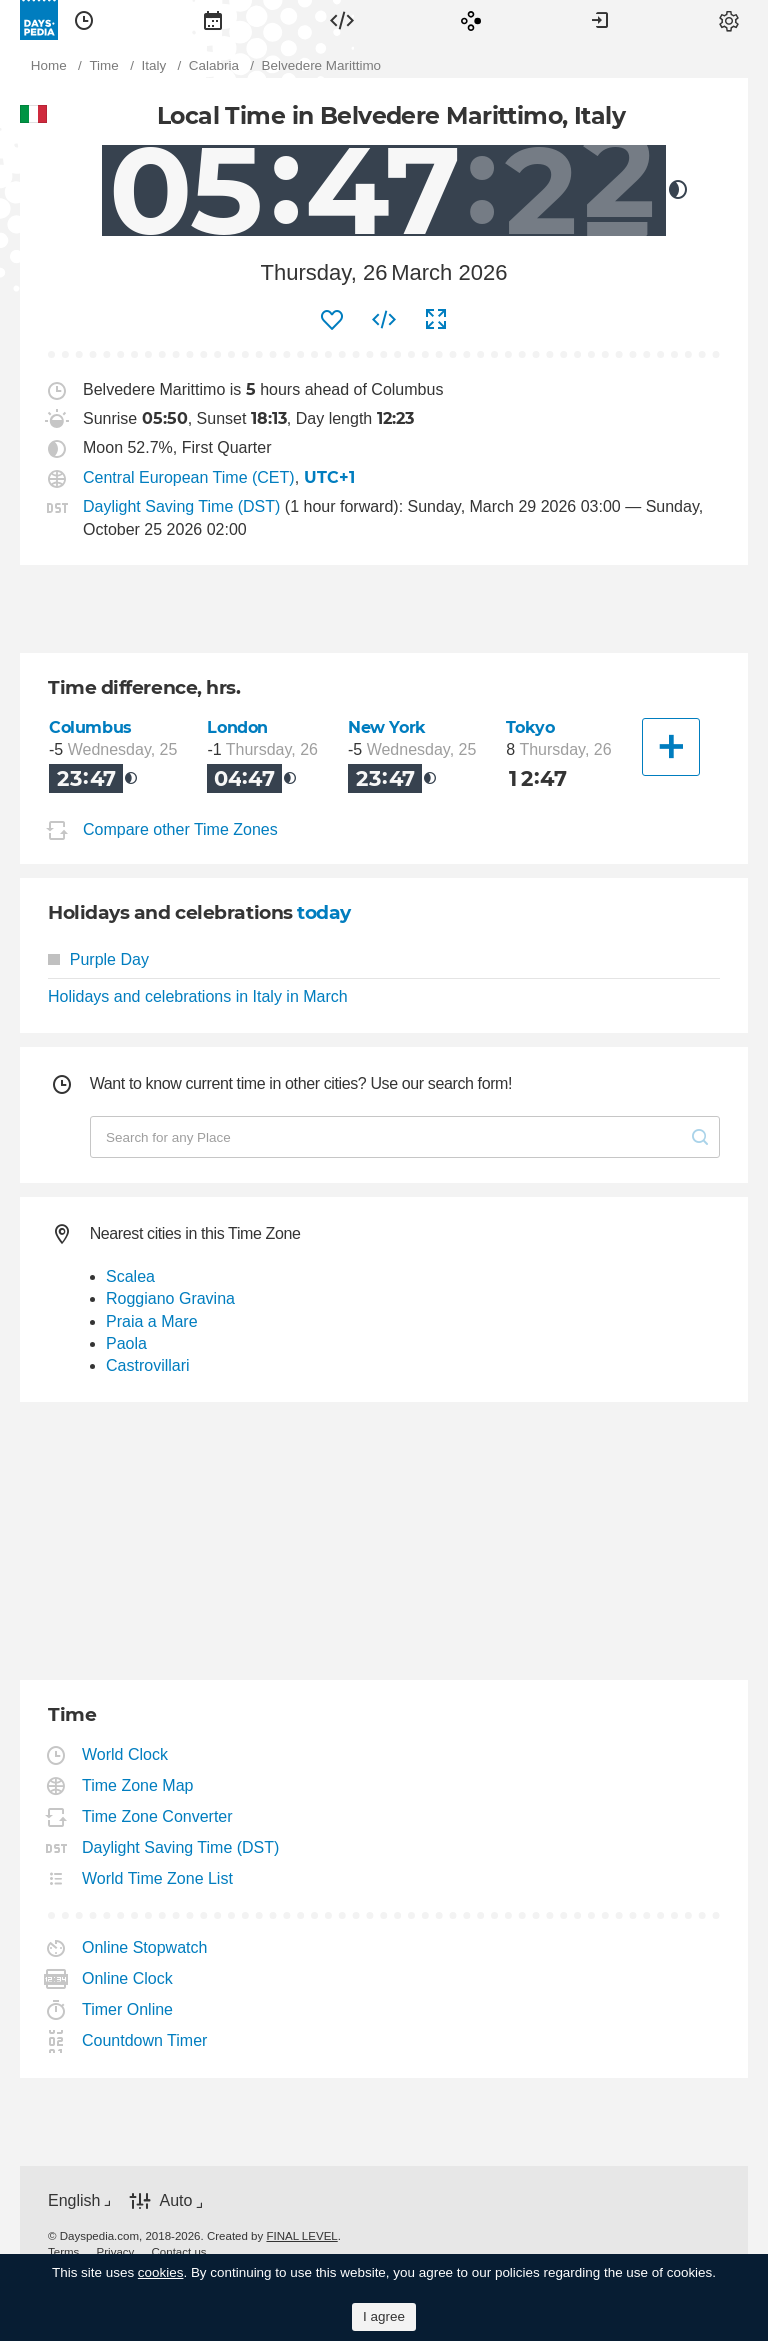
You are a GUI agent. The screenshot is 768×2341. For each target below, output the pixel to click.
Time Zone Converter (158, 1816)
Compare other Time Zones (180, 829)
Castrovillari (148, 1365)
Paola (126, 1343)
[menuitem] (84, 20)
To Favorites (332, 320)
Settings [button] (729, 20)
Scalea (130, 1276)
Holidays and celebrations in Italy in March (198, 996)
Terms (63, 2252)
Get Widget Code (384, 320)
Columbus (90, 727)
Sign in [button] (600, 20)
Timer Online (128, 2009)
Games (471, 20)
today (324, 912)
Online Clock (128, 1978)
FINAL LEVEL (301, 2236)
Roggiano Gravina (170, 1298)
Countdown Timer (145, 2040)
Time (84, 20)
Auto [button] (175, 2200)
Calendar (213, 20)
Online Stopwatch (145, 1947)
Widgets (342, 20)
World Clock (125, 1754)
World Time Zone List (158, 1878)
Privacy (116, 2252)
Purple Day (98, 959)
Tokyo (530, 727)
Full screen (436, 320)
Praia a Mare (152, 1321)
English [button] (74, 2200)
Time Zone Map (138, 1785)
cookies (161, 2272)
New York (387, 727)
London (237, 727)
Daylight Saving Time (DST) (181, 506)
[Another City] (671, 747)
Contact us (179, 2252)
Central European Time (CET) (189, 477)
